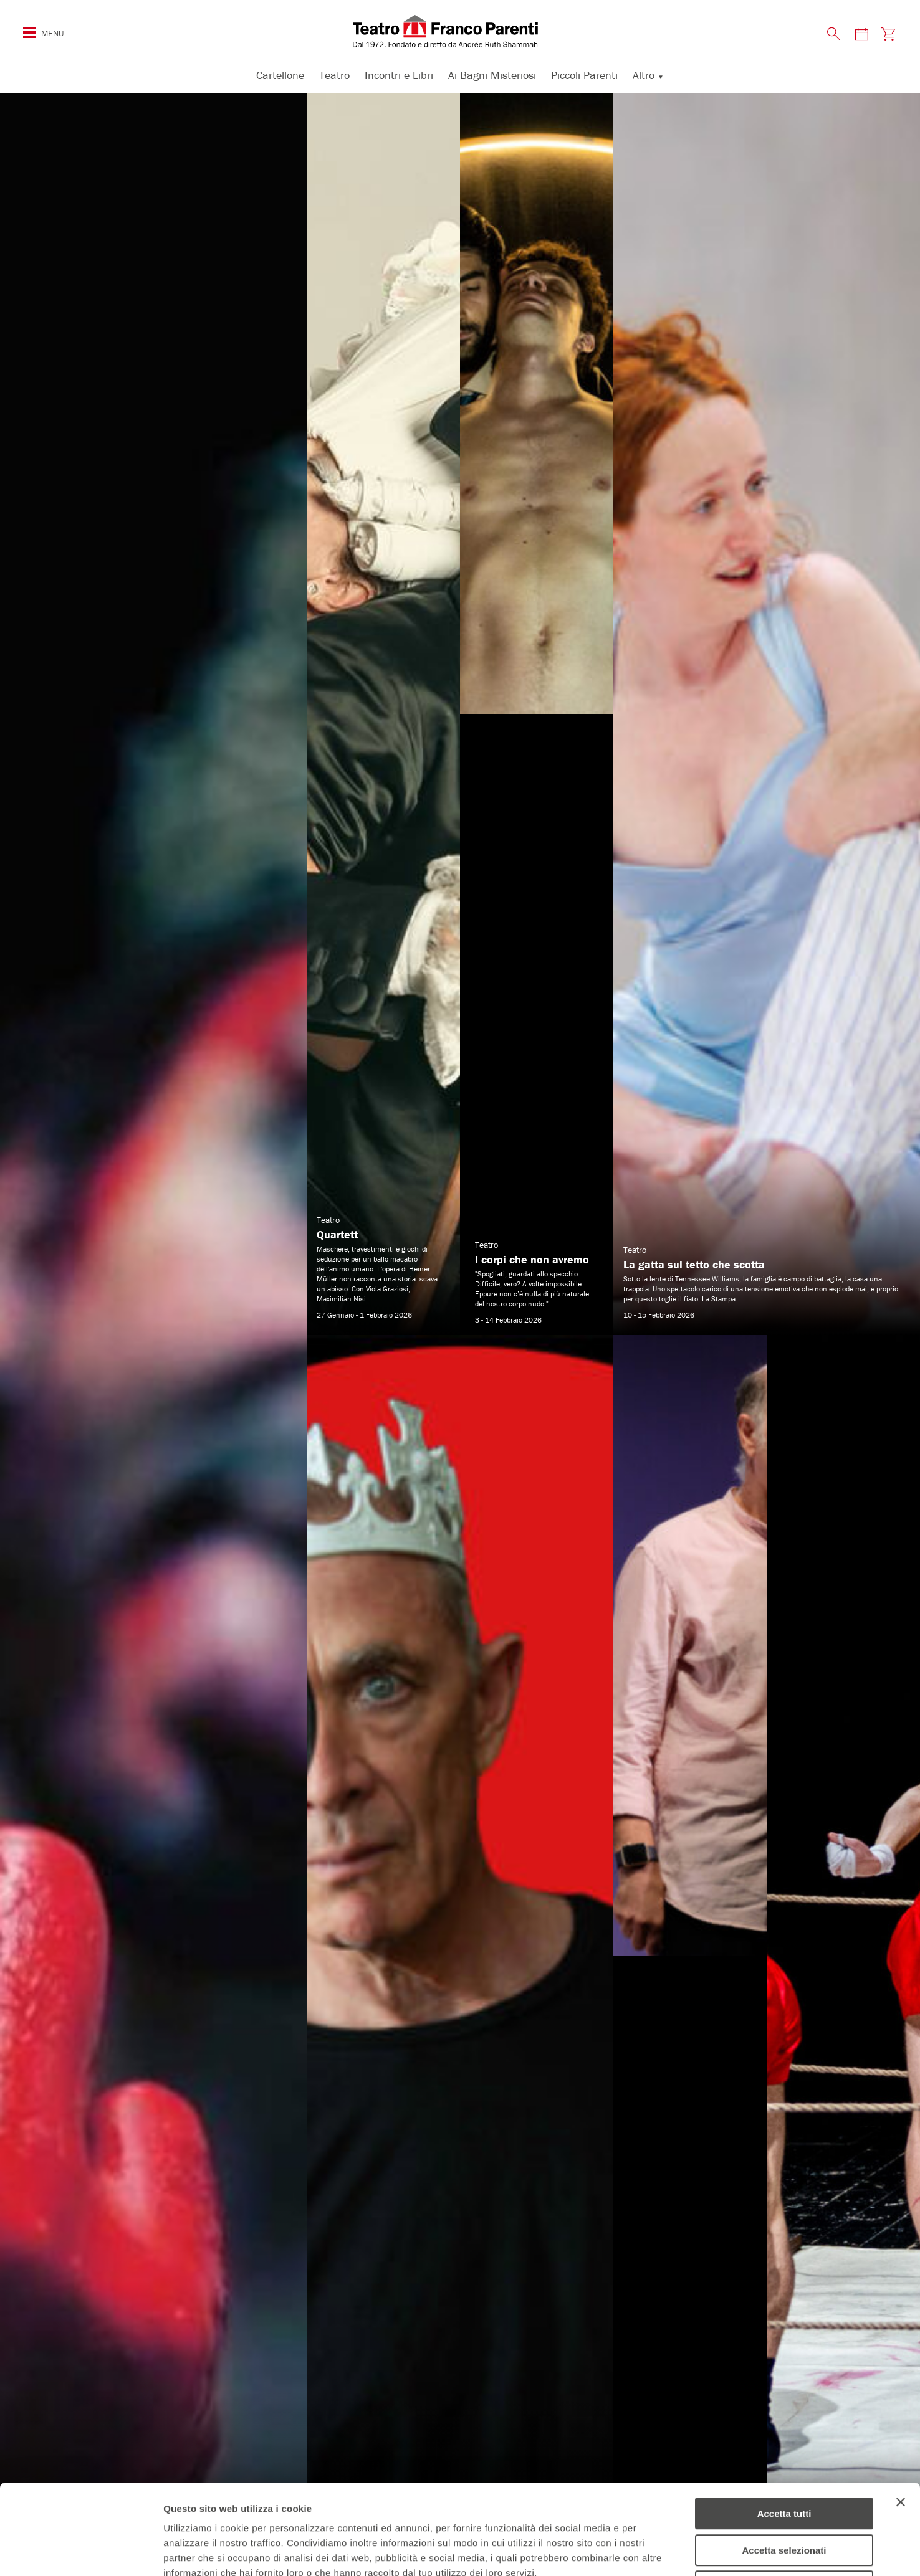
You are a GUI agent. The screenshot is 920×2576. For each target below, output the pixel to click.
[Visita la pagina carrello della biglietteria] (888, 34)
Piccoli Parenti (584, 75)
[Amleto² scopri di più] (153, 1334)
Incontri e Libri (399, 75)
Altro (643, 75)
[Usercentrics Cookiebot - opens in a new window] (80, 2551)
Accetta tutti (784, 2423)
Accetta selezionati (784, 2460)
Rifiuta (784, 2496)
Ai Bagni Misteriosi (492, 75)
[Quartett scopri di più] (383, 714)
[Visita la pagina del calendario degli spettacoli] (861, 34)
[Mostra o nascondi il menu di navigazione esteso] (29, 32)
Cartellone (280, 75)
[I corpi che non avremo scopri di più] (536, 714)
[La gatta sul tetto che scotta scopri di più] (766, 714)
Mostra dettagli (655, 2551)
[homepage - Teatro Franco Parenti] (460, 31)
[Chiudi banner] (900, 2412)
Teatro (334, 75)
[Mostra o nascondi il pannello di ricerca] (834, 34)
